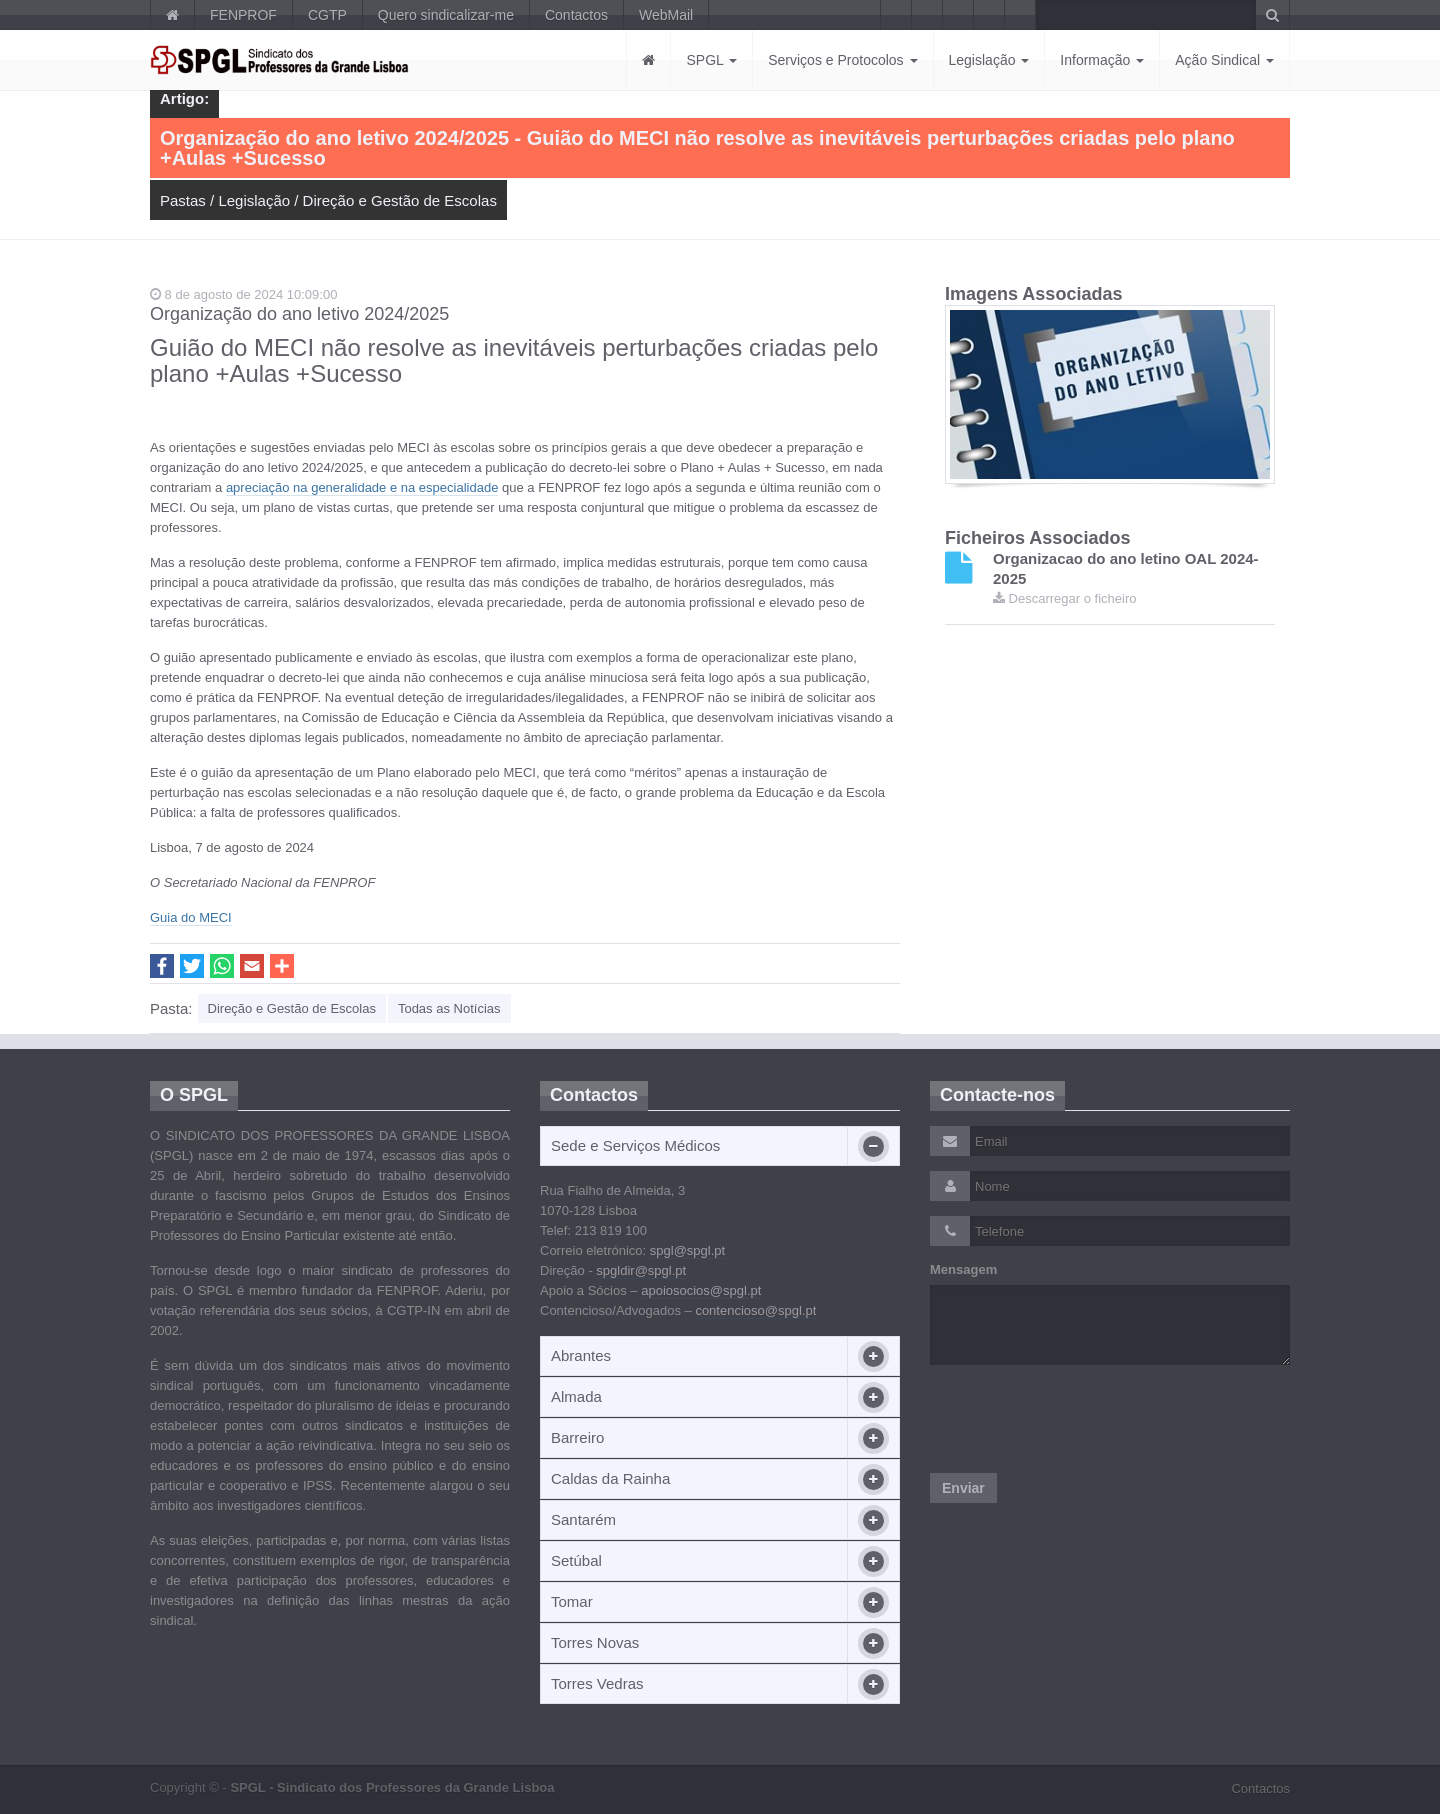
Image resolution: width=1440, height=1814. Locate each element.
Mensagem (963, 1269)
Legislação (989, 60)
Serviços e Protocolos (842, 60)
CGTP (327, 15)
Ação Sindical (1224, 60)
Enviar (963, 1488)
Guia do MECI (191, 917)
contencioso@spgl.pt (755, 1310)
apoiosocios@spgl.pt (701, 1290)
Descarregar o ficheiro (1065, 598)
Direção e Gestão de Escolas (400, 200)
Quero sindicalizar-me (446, 15)
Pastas (183, 200)
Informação (1102, 60)
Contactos (576, 15)
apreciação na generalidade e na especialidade (362, 487)
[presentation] (1082, 1419)
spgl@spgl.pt (687, 1250)
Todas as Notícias (449, 1008)
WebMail (666, 15)
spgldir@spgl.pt (641, 1270)
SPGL (711, 60)
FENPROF (243, 15)
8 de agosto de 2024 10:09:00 (243, 294)
